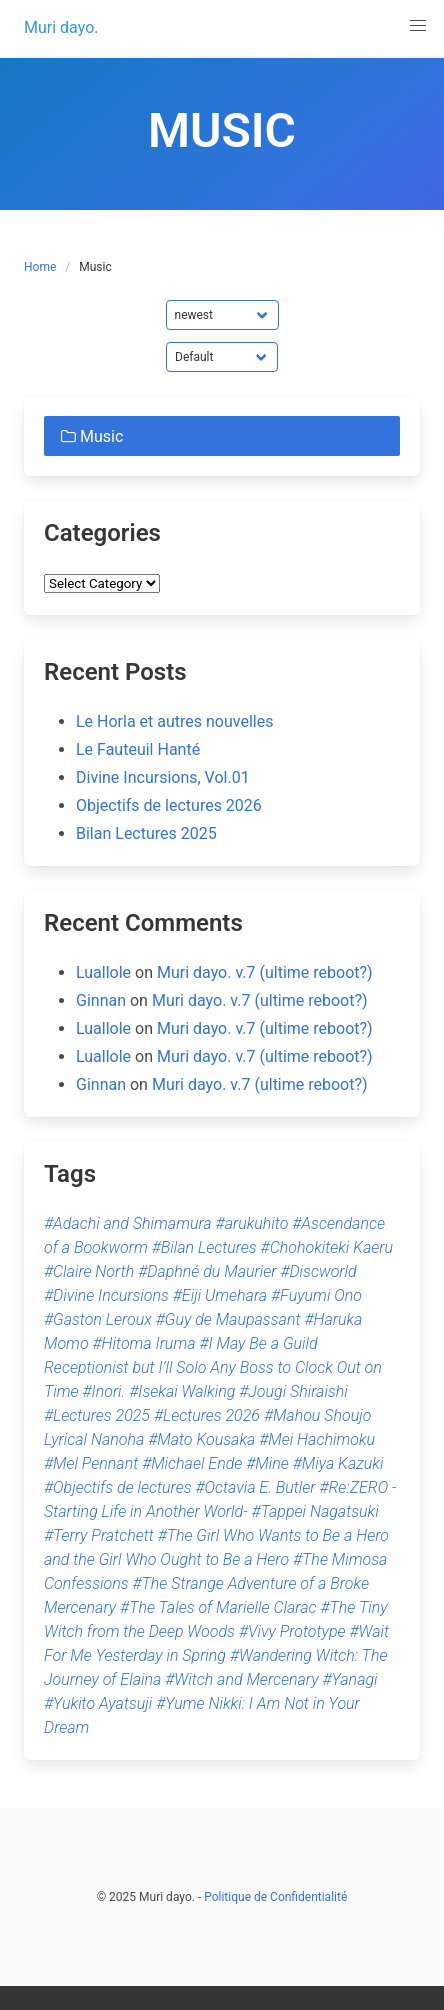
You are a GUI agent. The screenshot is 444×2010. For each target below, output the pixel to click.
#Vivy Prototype (292, 1631)
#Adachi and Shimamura (128, 1223)
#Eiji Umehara (220, 1295)
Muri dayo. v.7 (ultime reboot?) (265, 972)
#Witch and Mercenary (241, 1679)
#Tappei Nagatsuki (315, 1511)
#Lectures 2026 (207, 1415)
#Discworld (318, 1271)
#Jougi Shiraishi (293, 1391)
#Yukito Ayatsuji (98, 1703)
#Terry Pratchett (99, 1535)
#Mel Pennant (91, 1463)
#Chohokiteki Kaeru (327, 1247)
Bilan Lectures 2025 (146, 833)
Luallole (103, 972)
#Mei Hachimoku (317, 1439)
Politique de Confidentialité (275, 1897)
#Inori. (104, 1391)
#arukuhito (252, 1223)
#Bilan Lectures (204, 1247)
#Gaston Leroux (98, 1319)
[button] (418, 26)
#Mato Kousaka (201, 1439)
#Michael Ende (192, 1463)
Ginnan (101, 1000)
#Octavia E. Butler (255, 1487)
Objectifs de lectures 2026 (169, 805)
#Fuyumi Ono (316, 1295)
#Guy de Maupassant (228, 1319)
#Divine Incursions (106, 1295)
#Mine (267, 1463)
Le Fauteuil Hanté (138, 749)
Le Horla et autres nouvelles (174, 721)
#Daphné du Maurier (207, 1271)
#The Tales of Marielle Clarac (218, 1607)
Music (89, 436)
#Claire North (89, 1271)
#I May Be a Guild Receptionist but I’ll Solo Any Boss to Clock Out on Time (213, 1367)
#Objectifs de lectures (118, 1487)
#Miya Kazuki (338, 1463)
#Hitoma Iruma (144, 1343)
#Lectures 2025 (97, 1415)
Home (40, 267)
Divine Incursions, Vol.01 (163, 777)
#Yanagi (350, 1679)
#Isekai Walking (182, 1391)
